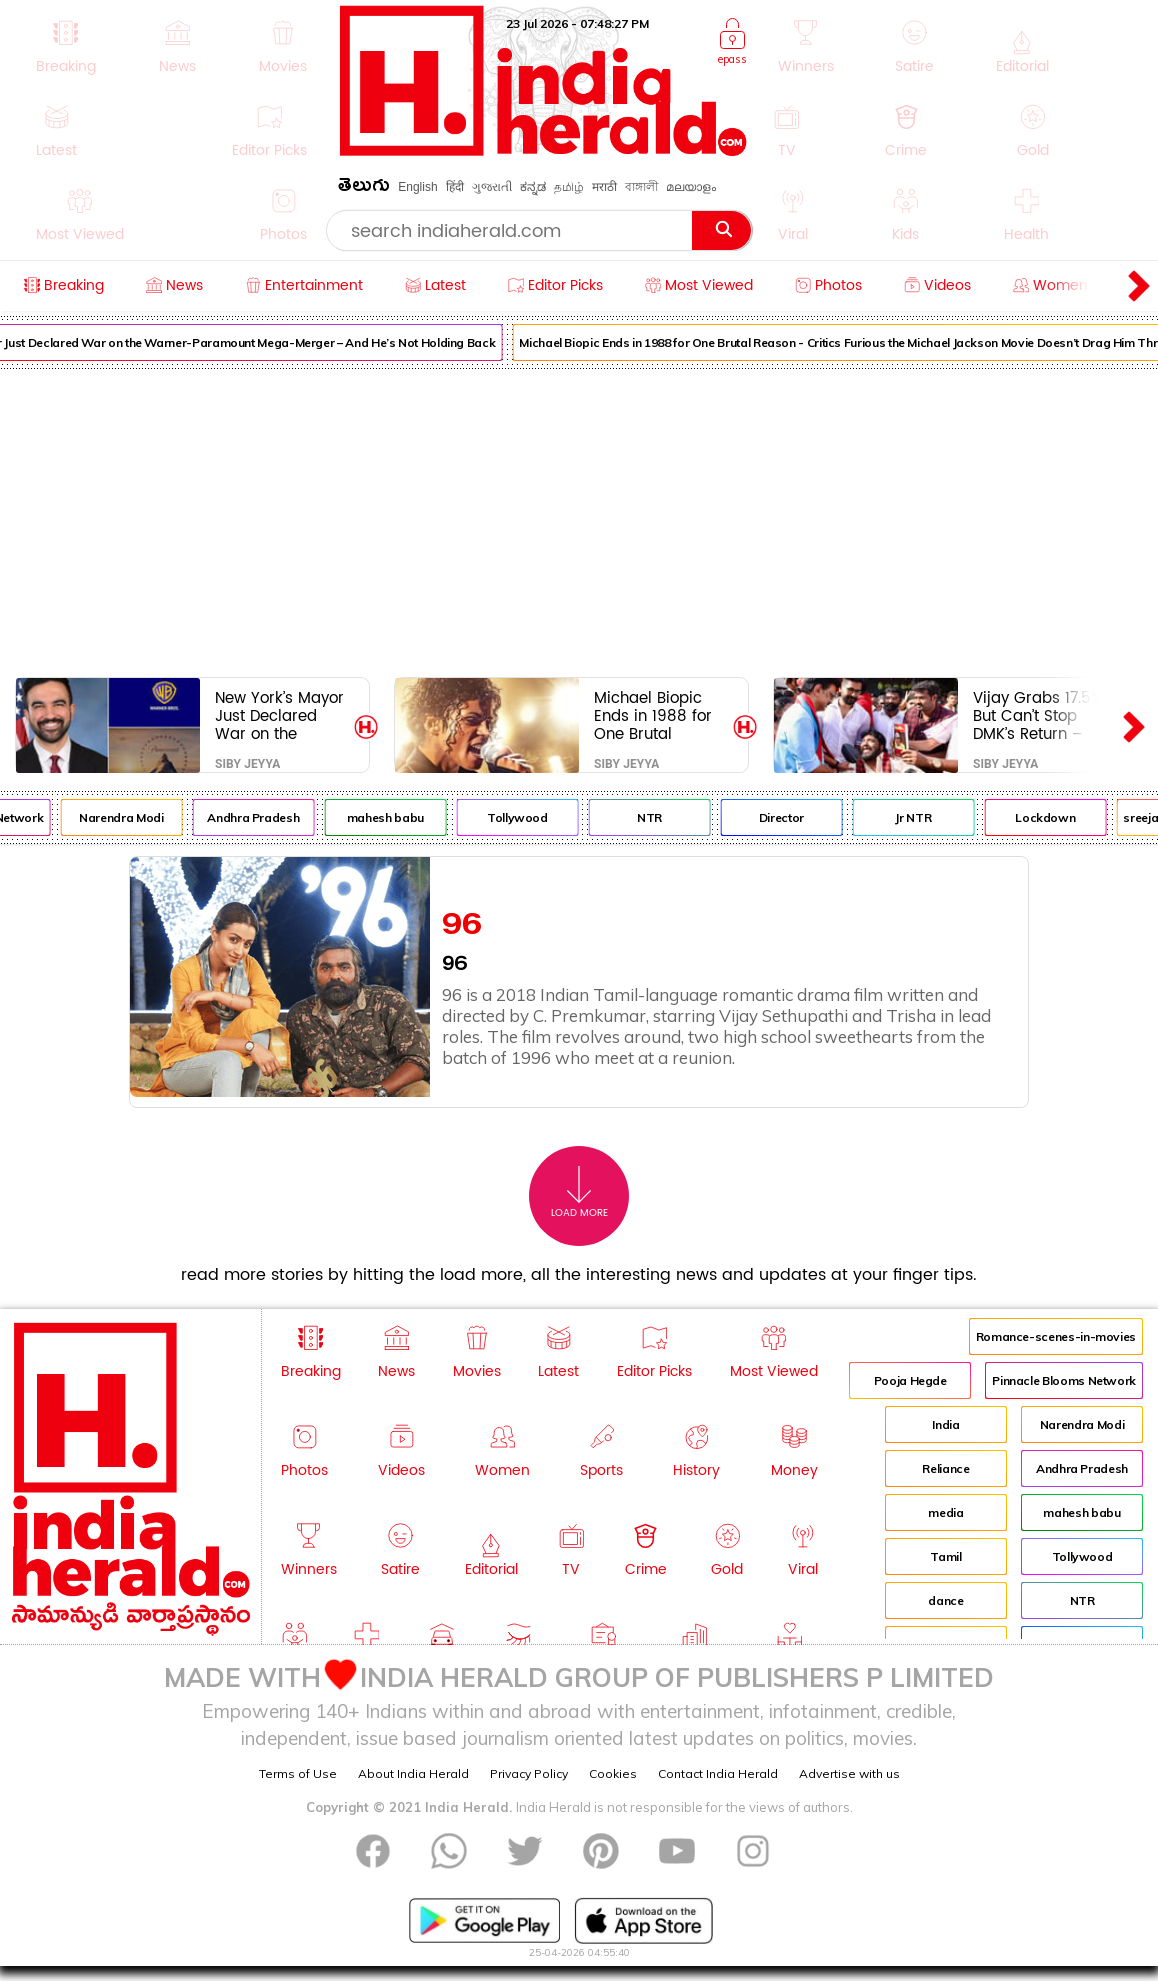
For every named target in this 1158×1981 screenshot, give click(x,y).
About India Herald (413, 1773)
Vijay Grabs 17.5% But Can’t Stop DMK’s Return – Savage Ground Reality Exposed (1037, 715)
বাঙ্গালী (641, 187)
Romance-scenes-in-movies (1056, 1336)
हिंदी (455, 187)
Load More (579, 1192)
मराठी (604, 187)
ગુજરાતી (492, 187)
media (945, 1512)
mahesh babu (393, 817)
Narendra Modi (129, 817)
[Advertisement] (579, 519)
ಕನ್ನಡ (533, 187)
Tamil (945, 1556)
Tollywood (525, 817)
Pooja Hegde (910, 1380)
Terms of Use (298, 1773)
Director (789, 817)
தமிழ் (569, 187)
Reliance (945, 1468)
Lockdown (1053, 817)
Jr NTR (921, 817)
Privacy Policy (529, 1773)
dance (945, 1600)
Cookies (613, 1773)
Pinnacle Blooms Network (1064, 1380)
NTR (657, 817)
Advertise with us (849, 1773)
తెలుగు (364, 188)
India (945, 1424)
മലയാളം (691, 187)
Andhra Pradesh (261, 817)
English (417, 187)
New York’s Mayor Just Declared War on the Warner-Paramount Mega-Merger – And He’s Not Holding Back (279, 715)
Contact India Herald (718, 1773)
